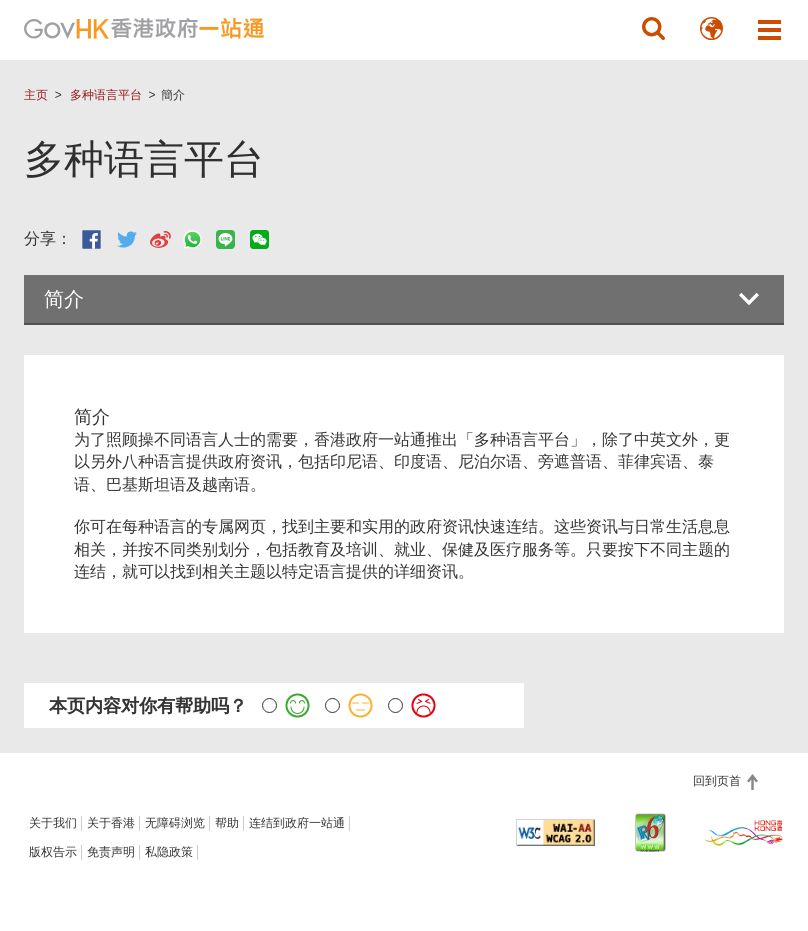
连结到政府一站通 (297, 823)
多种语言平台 (106, 95)
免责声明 (111, 852)
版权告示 (53, 852)
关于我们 (53, 823)
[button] (654, 29)
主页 (36, 95)
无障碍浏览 (175, 823)
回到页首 (718, 781)
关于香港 (111, 823)
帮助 (227, 823)
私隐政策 (169, 852)
